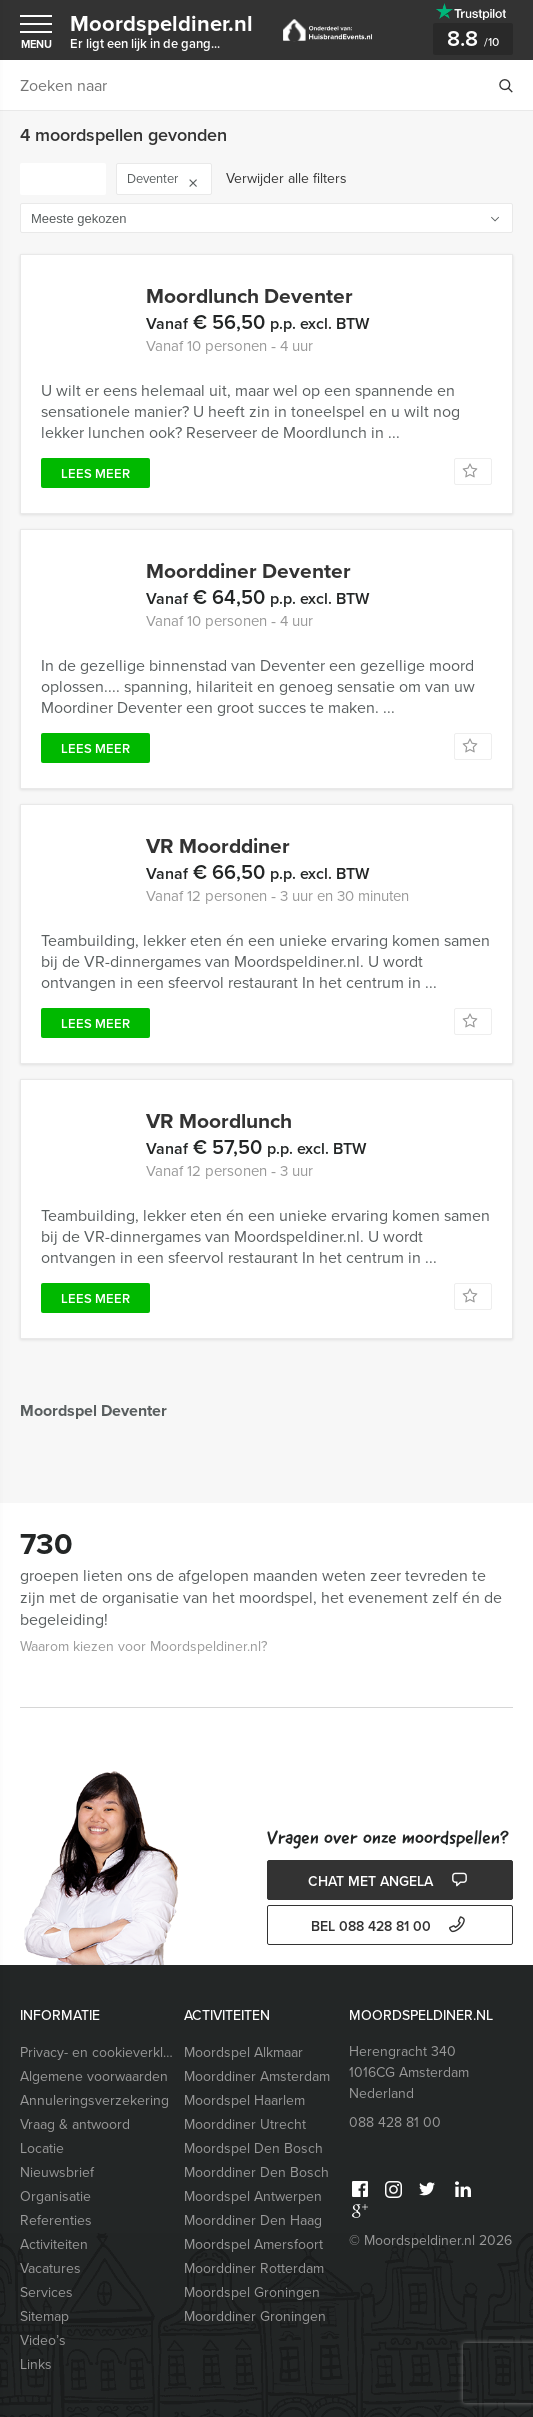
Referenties (56, 2220)
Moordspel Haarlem (244, 2100)
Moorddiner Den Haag (253, 2220)
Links (36, 2364)
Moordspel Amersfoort (253, 2244)
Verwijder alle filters (286, 178)
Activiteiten (54, 2244)
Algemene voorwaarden (94, 2076)
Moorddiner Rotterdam (254, 2268)
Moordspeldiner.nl (161, 30)
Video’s (43, 2340)
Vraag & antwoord (75, 2124)
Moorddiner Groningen (255, 2316)
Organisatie (55, 2196)
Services (46, 2292)
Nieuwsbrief (57, 2172)
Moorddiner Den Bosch (256, 2172)
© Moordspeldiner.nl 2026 (430, 2240)
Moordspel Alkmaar (243, 2052)
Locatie (42, 2148)
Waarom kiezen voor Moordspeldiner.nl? (143, 1646)
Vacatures (50, 2268)
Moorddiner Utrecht (245, 2124)
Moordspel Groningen (252, 2292)
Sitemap (44, 2316)
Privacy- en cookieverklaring (98, 2052)
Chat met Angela (390, 1881)
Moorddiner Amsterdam (257, 2076)
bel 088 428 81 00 (390, 1926)
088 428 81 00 (395, 2122)
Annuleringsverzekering (94, 2100)
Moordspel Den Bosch (253, 2148)
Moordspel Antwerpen (253, 2196)
